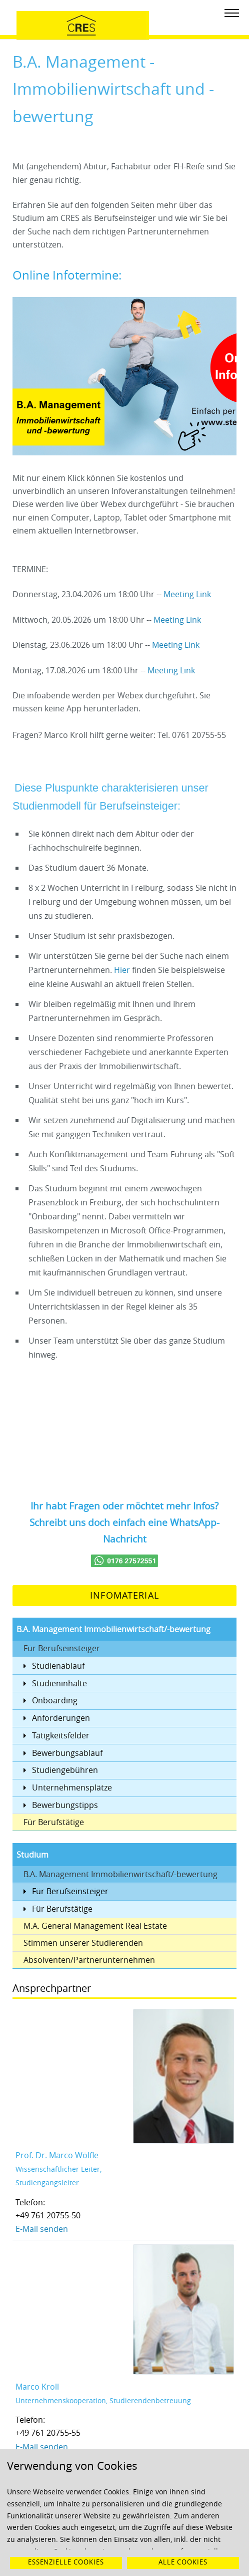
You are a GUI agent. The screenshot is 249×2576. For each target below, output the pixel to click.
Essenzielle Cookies (66, 2562)
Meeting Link (187, 594)
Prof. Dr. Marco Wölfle (57, 2155)
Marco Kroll (37, 2386)
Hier (123, 969)
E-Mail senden (42, 2228)
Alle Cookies (183, 2562)
